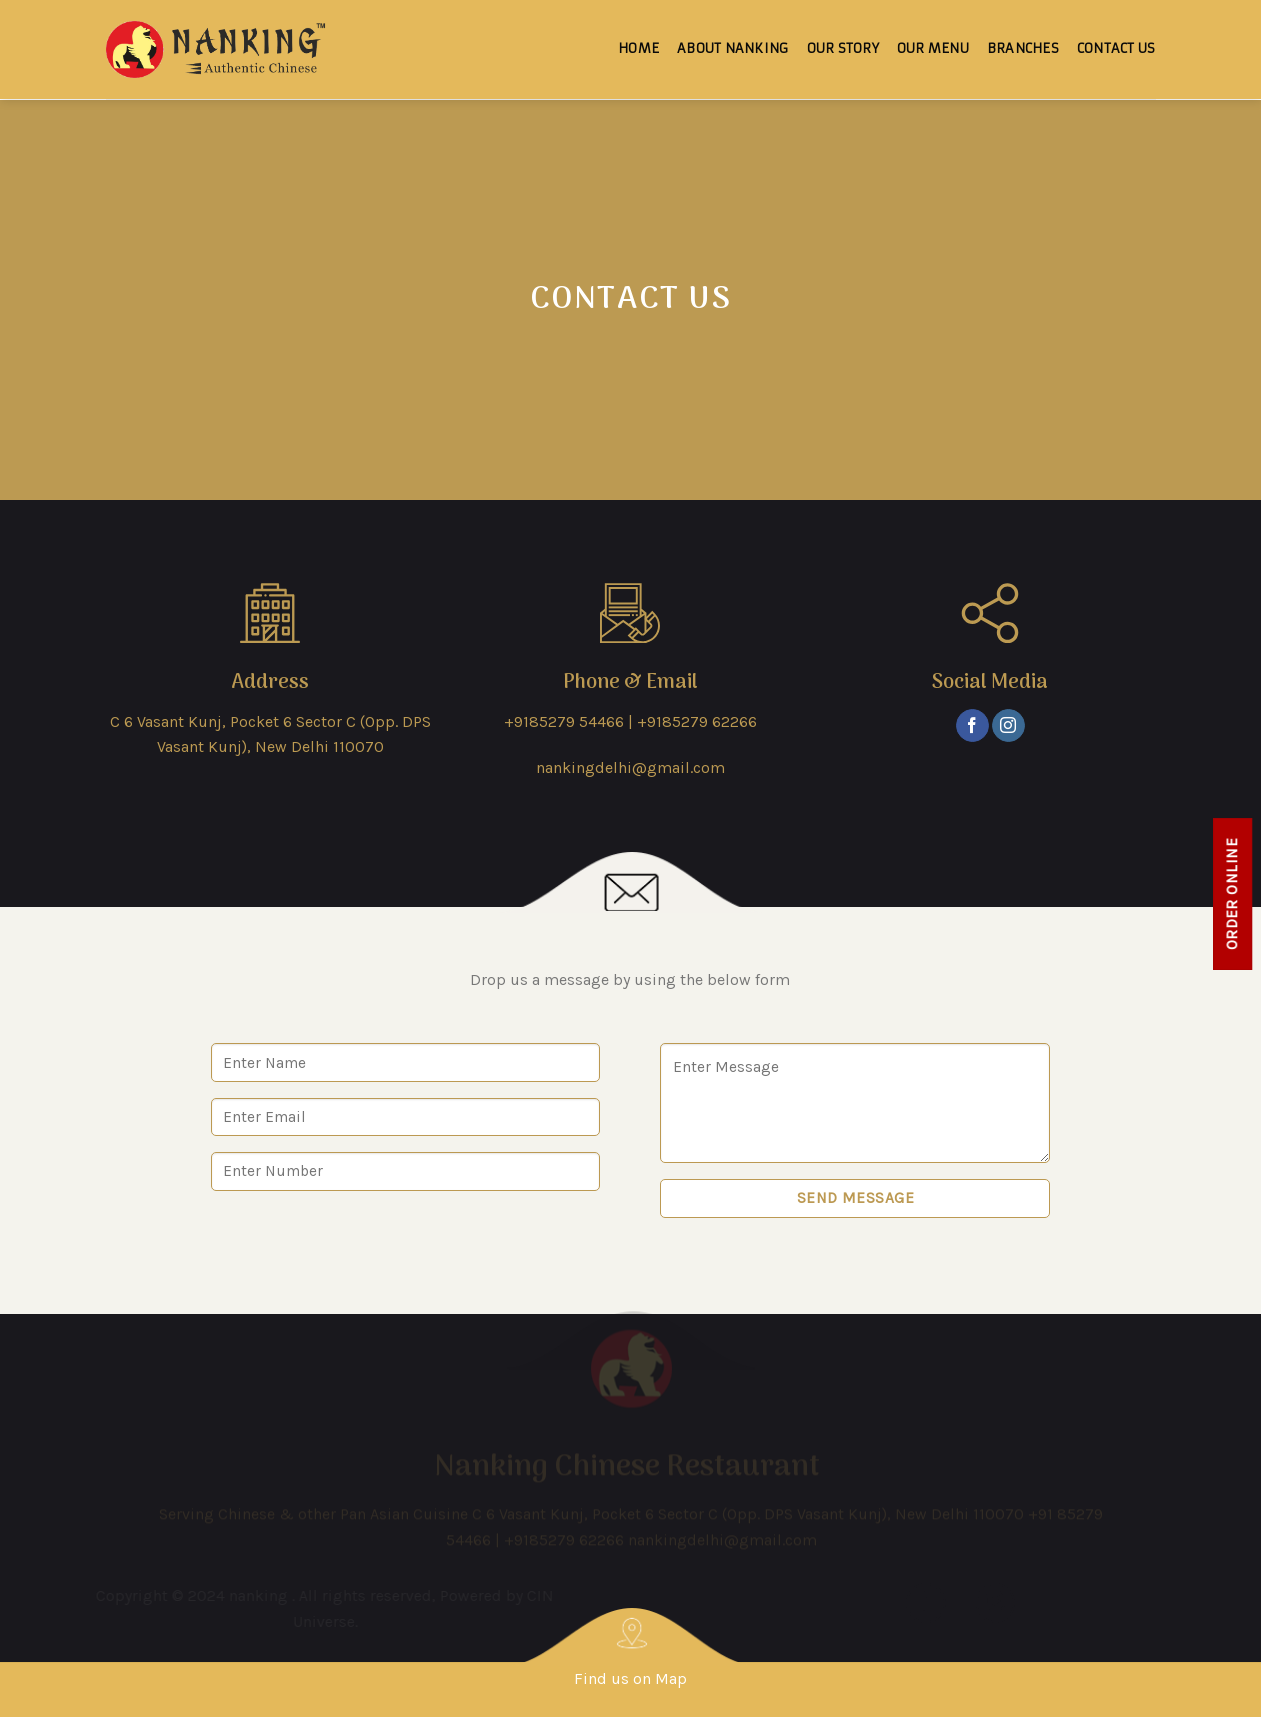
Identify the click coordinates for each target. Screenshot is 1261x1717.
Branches (1023, 38)
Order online (1232, 893)
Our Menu (933, 38)
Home (638, 38)
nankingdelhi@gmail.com (630, 767)
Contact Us (1116, 38)
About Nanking (732, 38)
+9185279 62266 (697, 721)
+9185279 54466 (564, 721)
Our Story (843, 38)
